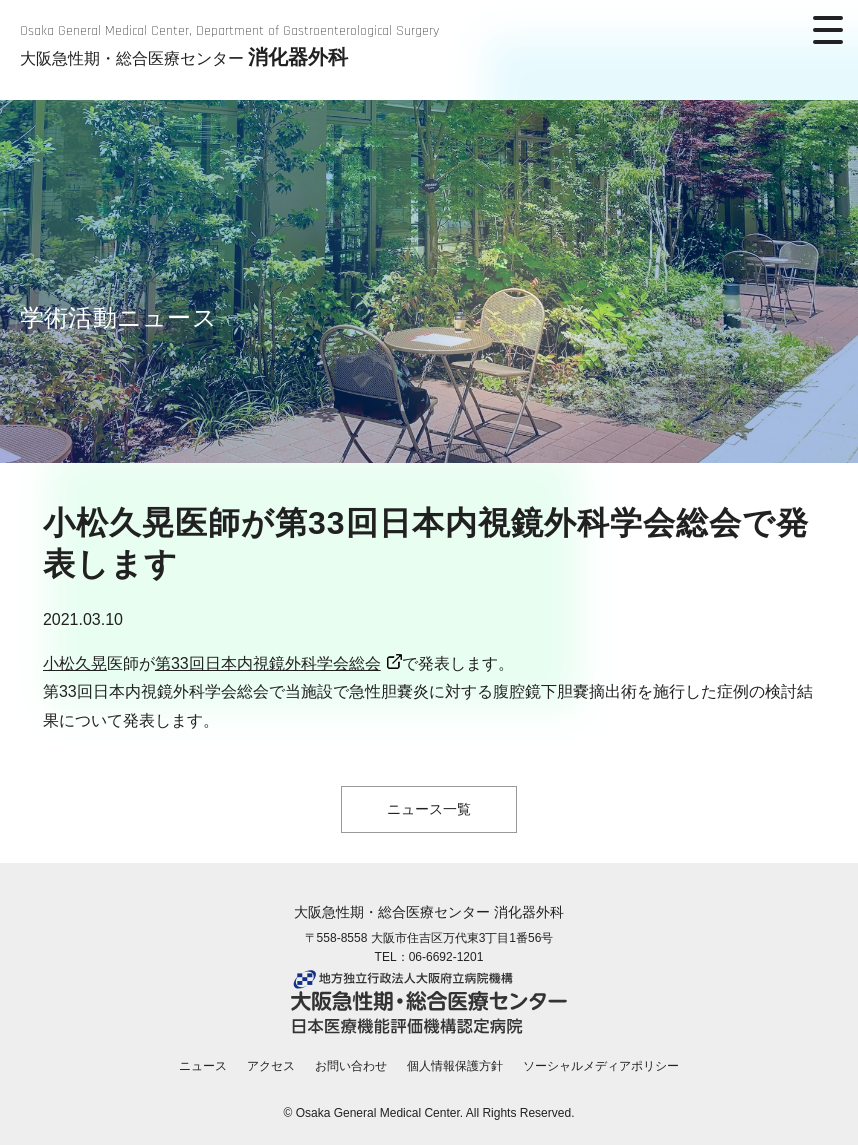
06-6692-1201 (446, 957)
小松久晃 (75, 663)
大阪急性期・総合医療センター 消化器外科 (429, 912)
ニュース (203, 1066)
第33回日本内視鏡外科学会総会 (268, 663)
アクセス (271, 1066)
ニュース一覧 (429, 809)
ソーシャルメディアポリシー (601, 1066)
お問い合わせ (351, 1066)
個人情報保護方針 (455, 1066)
